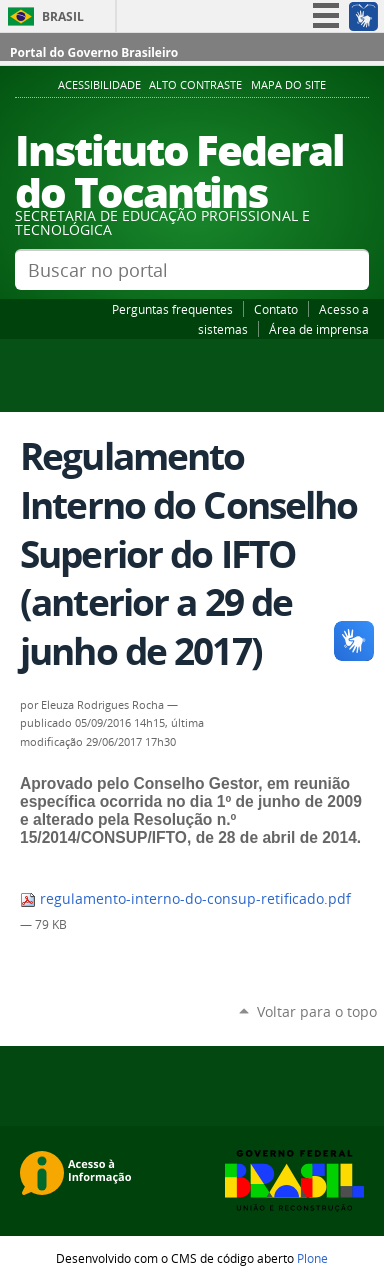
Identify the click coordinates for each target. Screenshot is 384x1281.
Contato (276, 309)
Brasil (63, 16)
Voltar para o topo (317, 1011)
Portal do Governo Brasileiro (94, 52)
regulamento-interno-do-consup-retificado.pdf (185, 899)
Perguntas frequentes (172, 309)
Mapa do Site (288, 85)
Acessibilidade (99, 85)
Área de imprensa (319, 329)
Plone (312, 1258)
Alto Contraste (195, 85)
